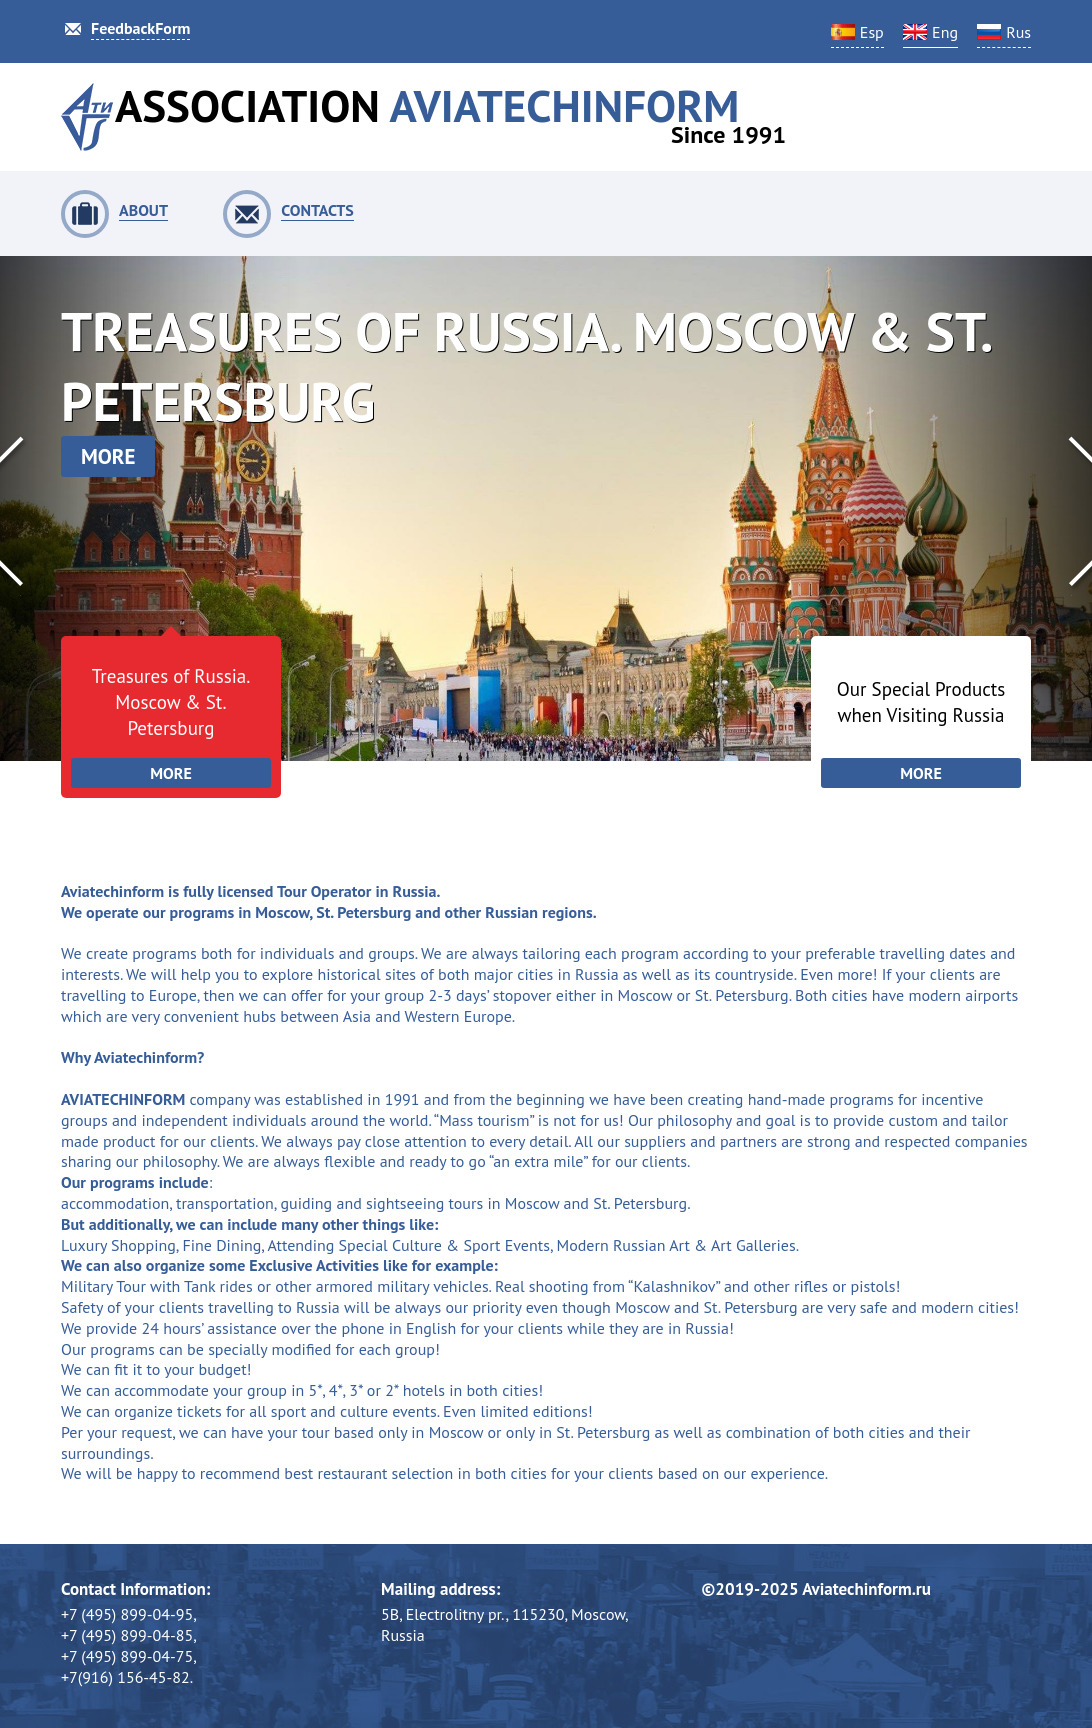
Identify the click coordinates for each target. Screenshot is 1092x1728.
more (108, 456)
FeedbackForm (140, 28)
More (171, 773)
